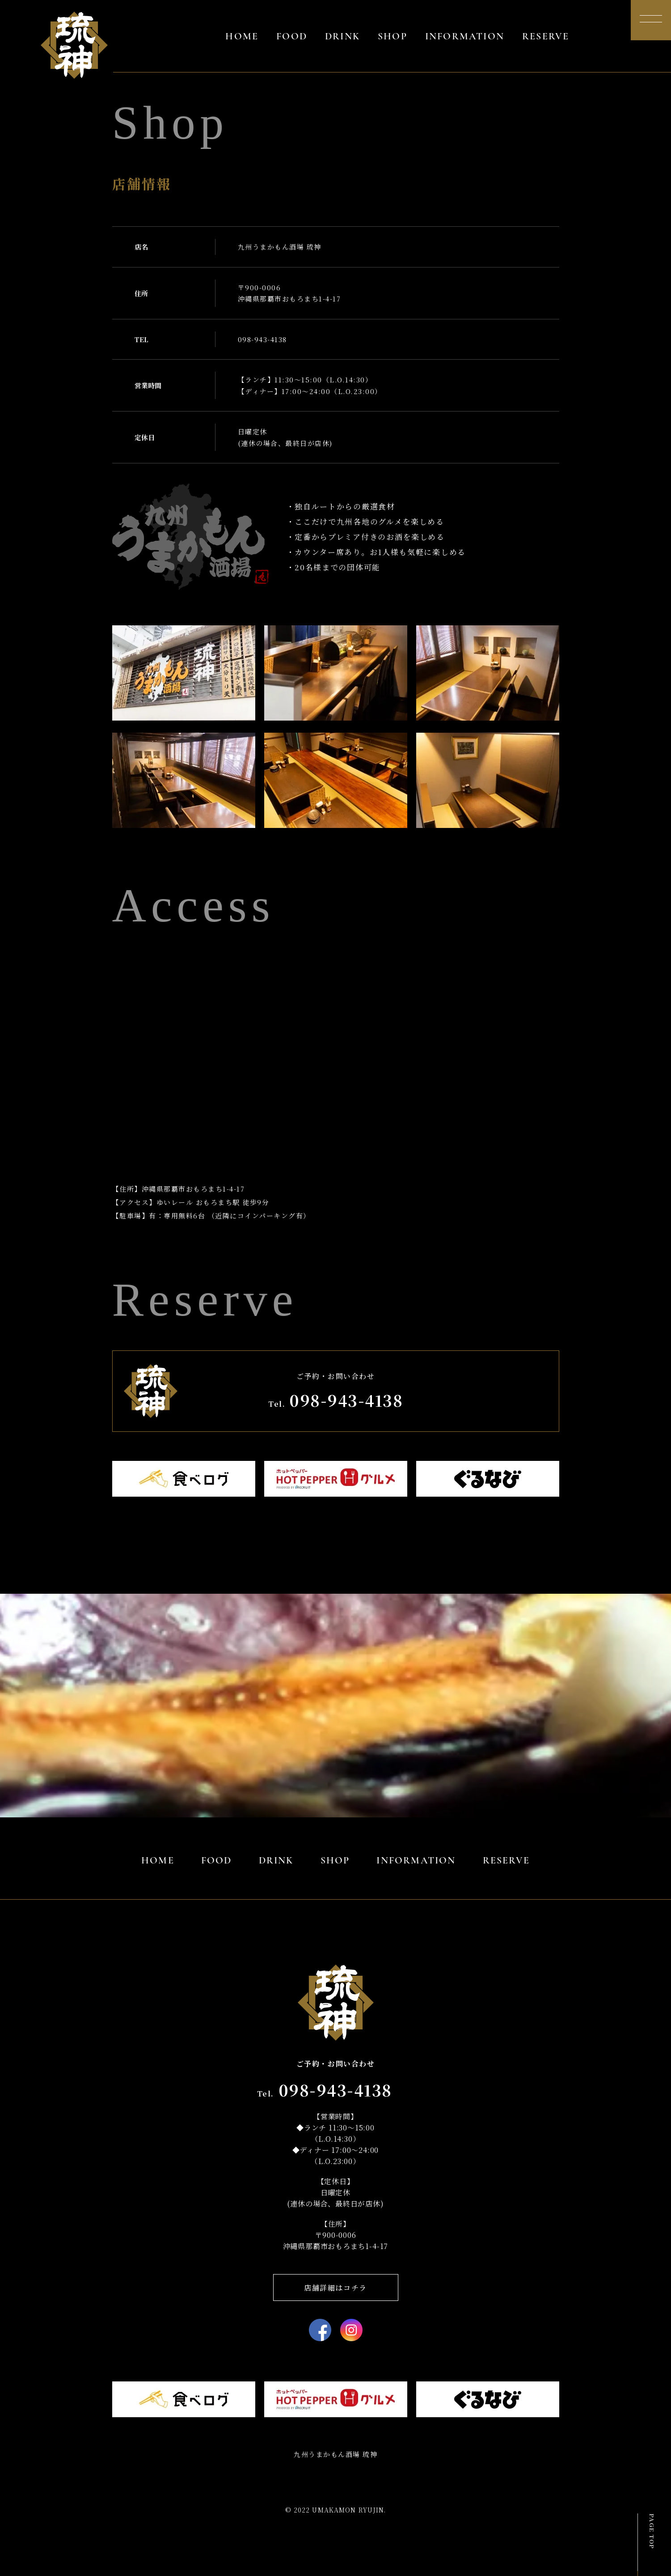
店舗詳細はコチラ (335, 2288)
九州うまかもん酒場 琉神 (335, 2454)
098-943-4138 (262, 339)
